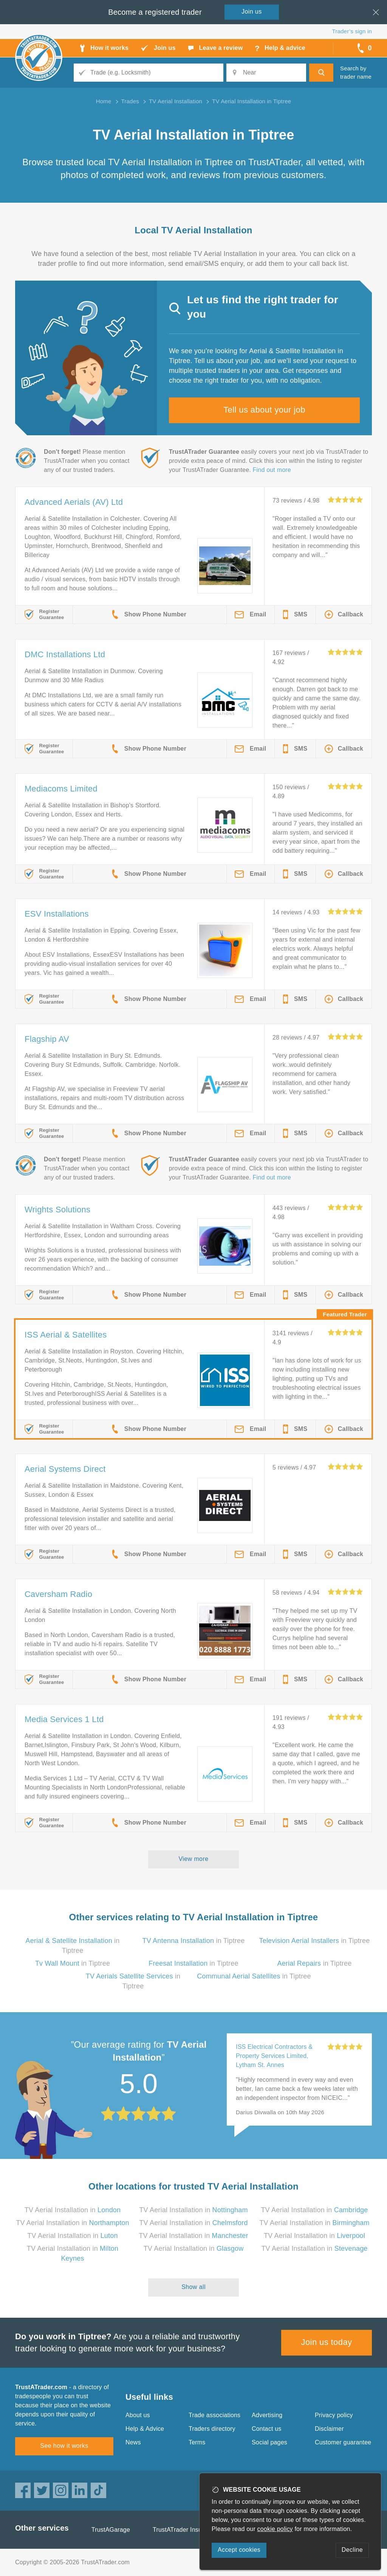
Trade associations (214, 2415)
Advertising (267, 2415)
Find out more (272, 470)
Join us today (326, 2342)
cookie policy (275, 2529)
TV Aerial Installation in (73, 2210)
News (133, 2442)
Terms (197, 2442)
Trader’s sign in (352, 31)
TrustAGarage (110, 2529)
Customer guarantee (343, 2442)
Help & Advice (144, 2428)
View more (194, 1859)
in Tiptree (193, 1940)
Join (251, 11)
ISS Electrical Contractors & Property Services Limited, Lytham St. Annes (274, 2056)
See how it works (64, 2446)
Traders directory (212, 2428)
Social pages (269, 2442)
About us (137, 2415)
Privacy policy (334, 2415)
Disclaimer (329, 2428)
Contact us (266, 2428)
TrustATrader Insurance (185, 2529)
